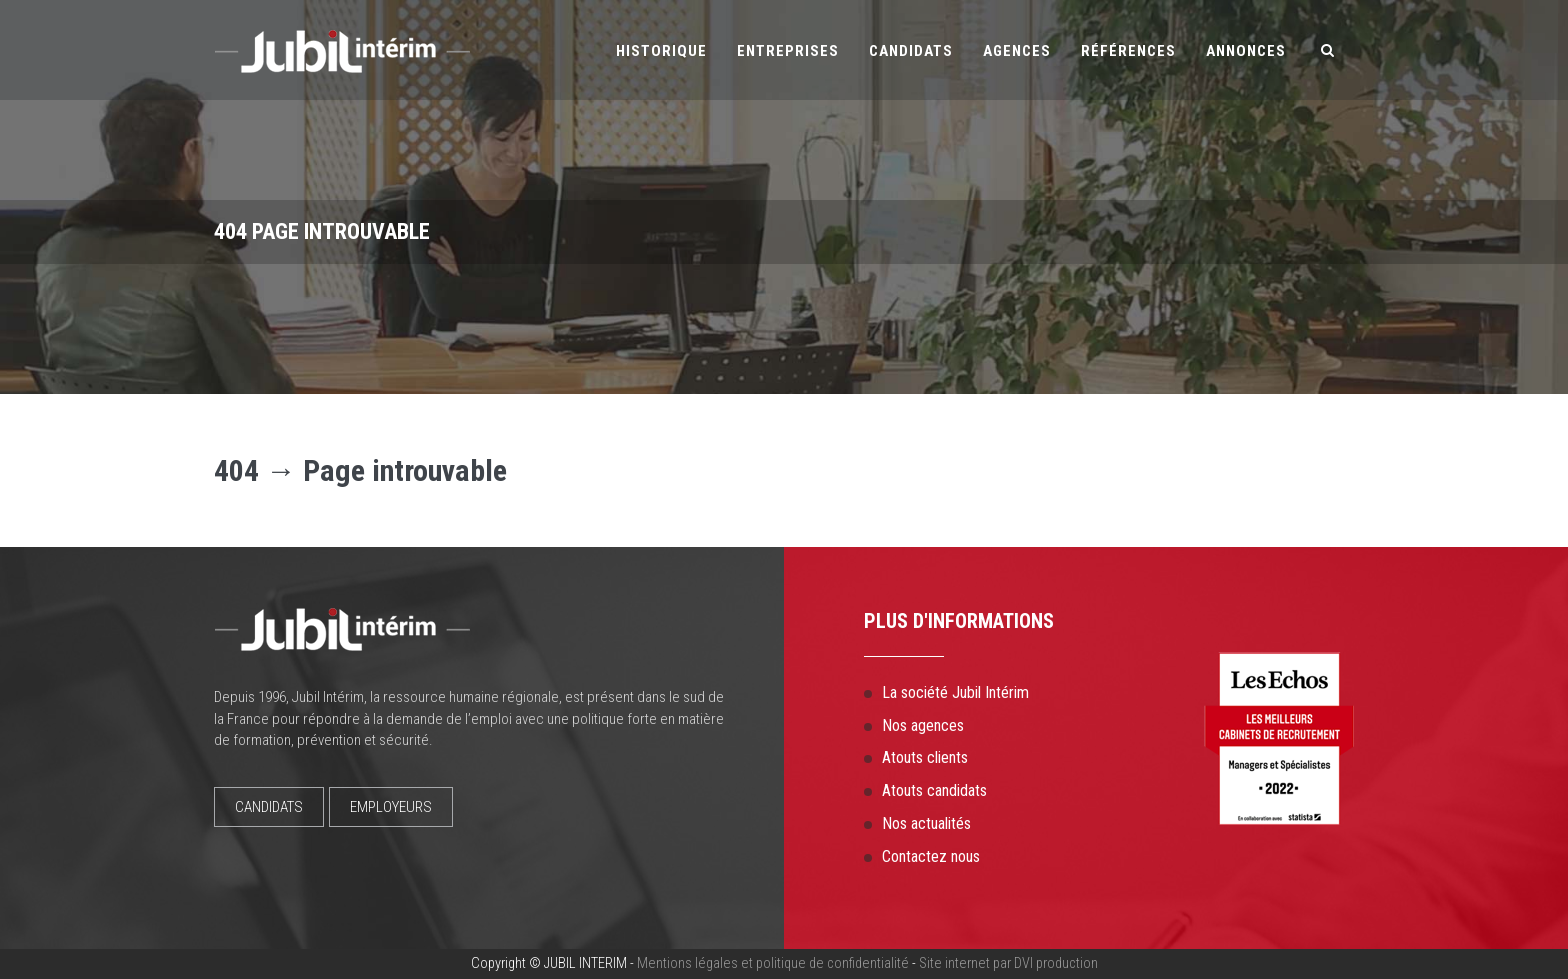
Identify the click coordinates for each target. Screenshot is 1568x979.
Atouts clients (925, 757)
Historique (661, 51)
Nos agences (923, 725)
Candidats (911, 51)
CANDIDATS (269, 807)
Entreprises (788, 51)
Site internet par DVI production (1008, 963)
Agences (1017, 51)
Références (1128, 51)
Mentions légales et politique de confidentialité (773, 963)
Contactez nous (931, 856)
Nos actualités (926, 823)
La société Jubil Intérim (955, 692)
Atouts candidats (934, 790)
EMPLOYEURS (391, 807)
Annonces (1246, 51)
